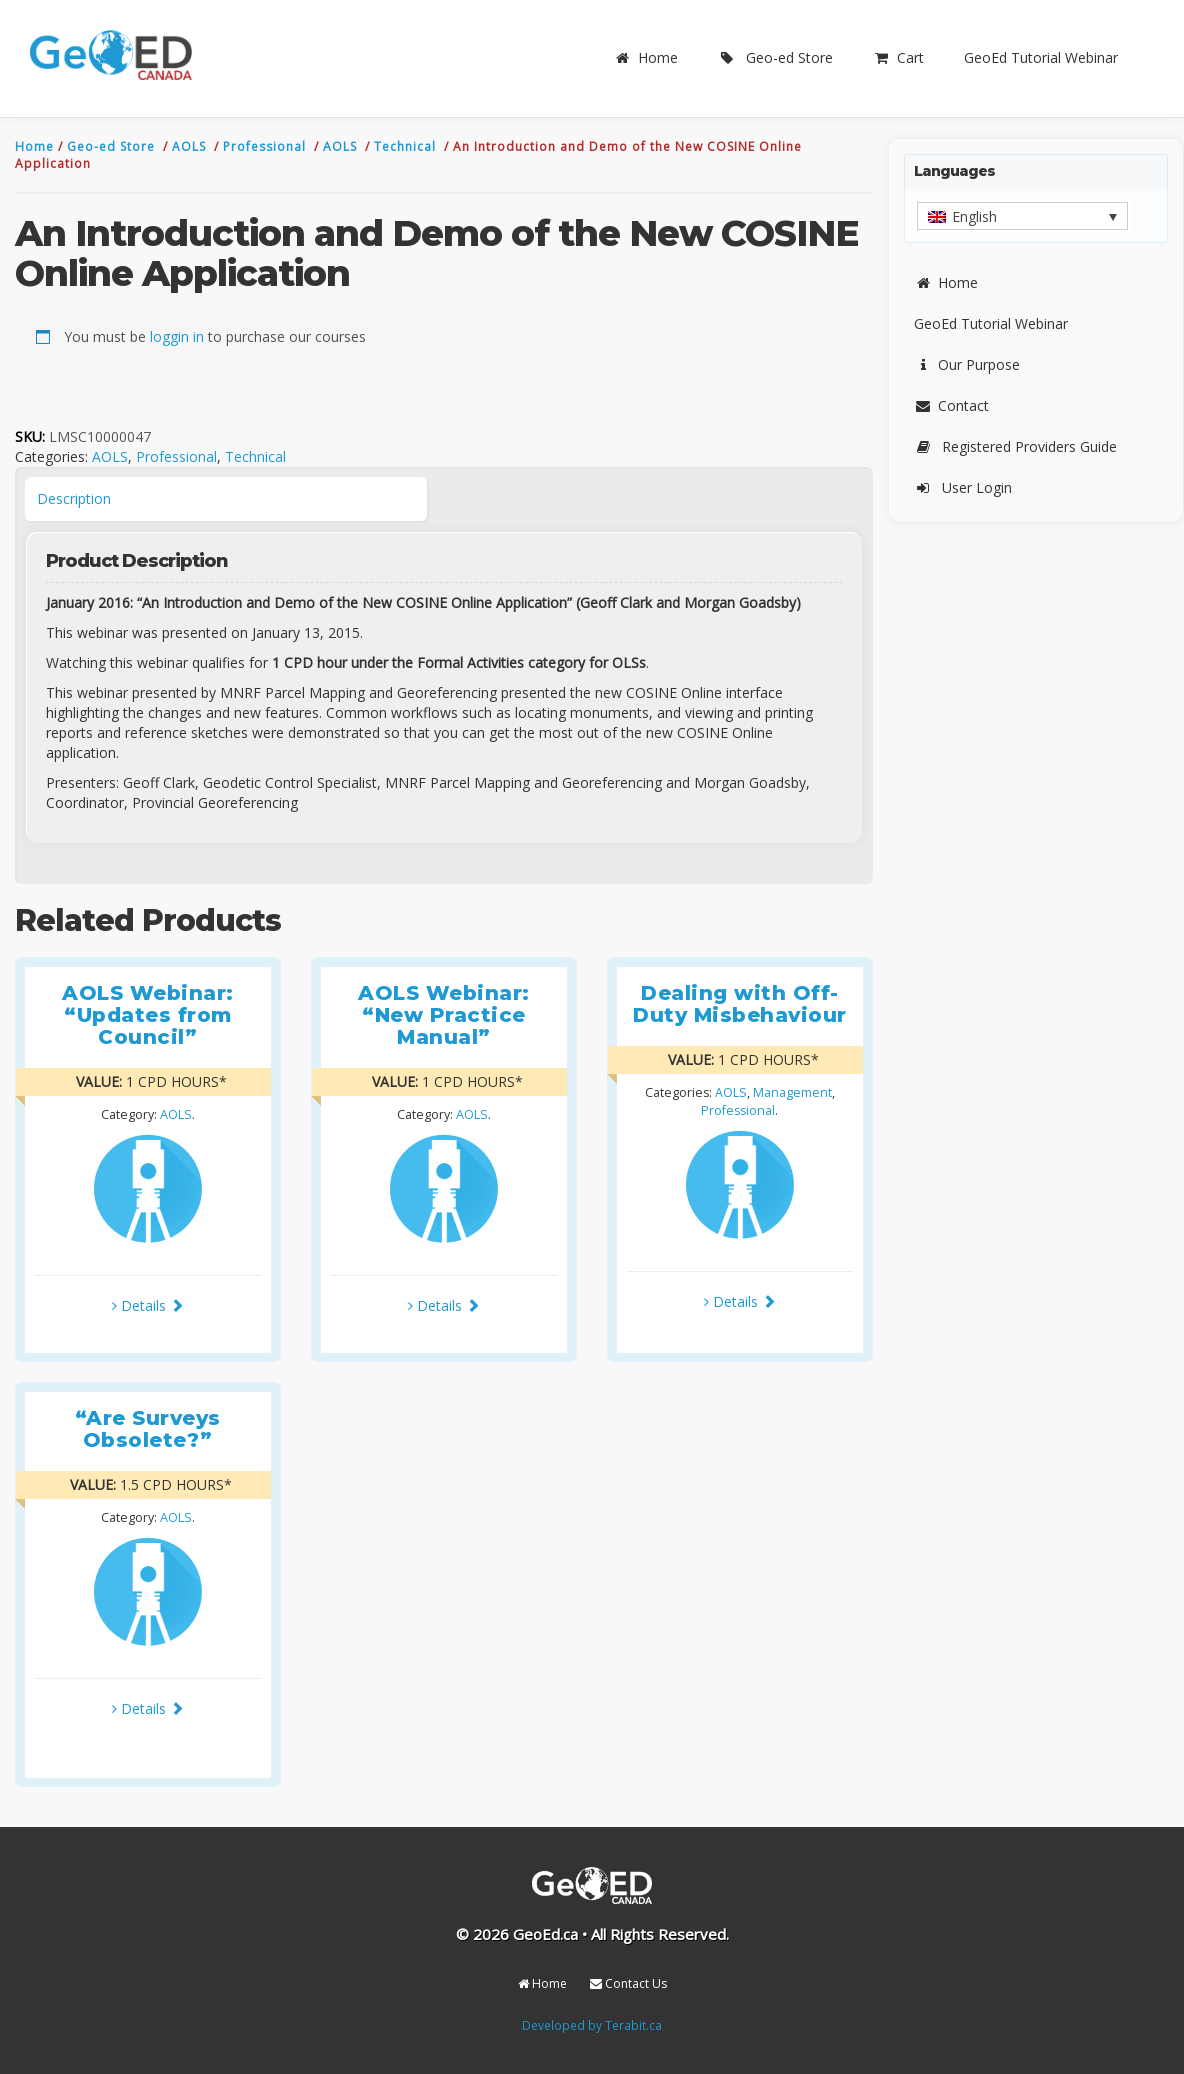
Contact (951, 405)
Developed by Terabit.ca (592, 2025)
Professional (266, 146)
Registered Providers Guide (1015, 446)
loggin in (177, 336)
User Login (963, 487)
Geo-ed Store (775, 57)
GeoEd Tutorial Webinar (1041, 57)
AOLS (191, 146)
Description (74, 498)
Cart (898, 57)
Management (792, 1092)
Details (148, 1305)
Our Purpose (967, 364)
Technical (407, 146)
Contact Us (628, 1983)
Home (646, 57)
